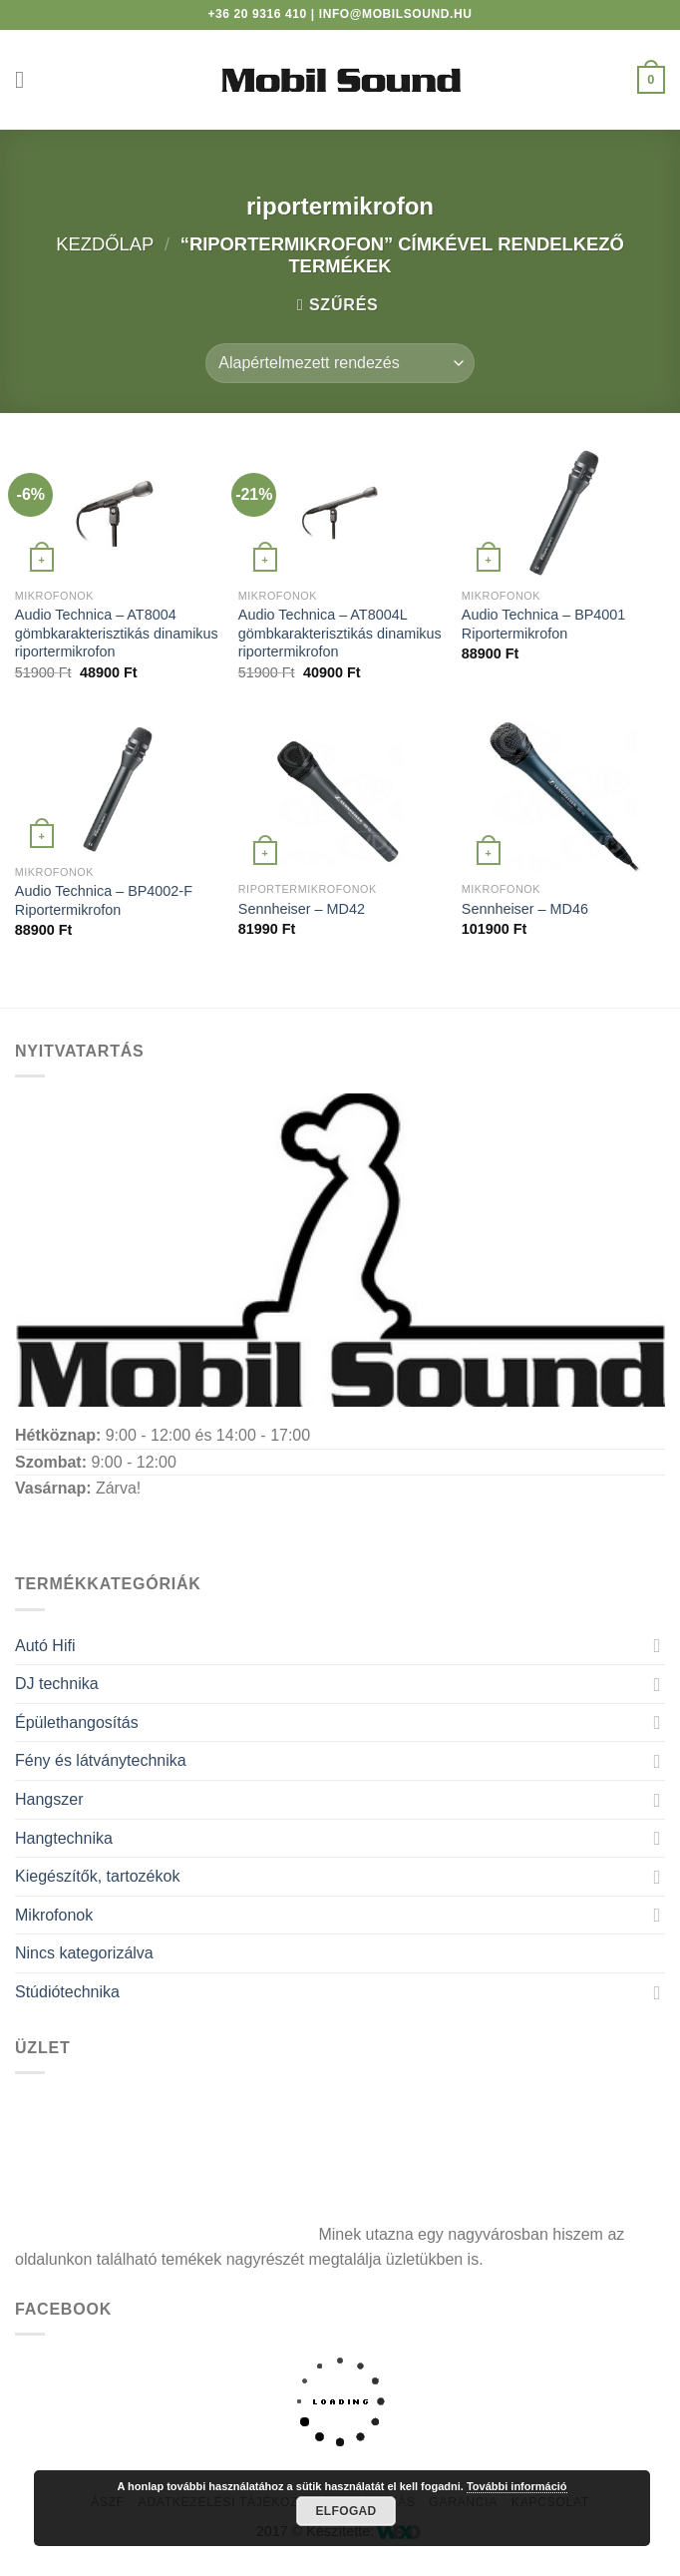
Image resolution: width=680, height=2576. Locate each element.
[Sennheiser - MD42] (340, 795)
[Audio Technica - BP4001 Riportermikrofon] (563, 511)
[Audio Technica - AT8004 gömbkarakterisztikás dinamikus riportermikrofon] (116, 511)
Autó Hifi (45, 1645)
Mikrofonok (54, 1915)
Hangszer (49, 1799)
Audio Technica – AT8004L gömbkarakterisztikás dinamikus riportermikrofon (340, 633)
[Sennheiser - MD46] (563, 795)
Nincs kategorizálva (84, 1952)
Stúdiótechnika (67, 1991)
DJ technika (57, 1683)
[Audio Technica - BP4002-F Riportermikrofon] (116, 787)
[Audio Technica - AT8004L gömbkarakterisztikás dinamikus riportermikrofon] (340, 511)
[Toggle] (657, 1645)
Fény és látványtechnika (100, 1760)
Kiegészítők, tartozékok (97, 1876)
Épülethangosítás (77, 1722)
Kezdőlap (105, 243)
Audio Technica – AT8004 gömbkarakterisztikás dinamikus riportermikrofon (116, 633)
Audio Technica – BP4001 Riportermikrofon (544, 624)
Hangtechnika (64, 1838)
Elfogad (345, 2511)
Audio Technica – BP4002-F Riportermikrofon (103, 900)
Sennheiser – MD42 (301, 909)
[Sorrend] (339, 363)
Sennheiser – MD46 (525, 909)
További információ (517, 2486)
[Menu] (27, 79)
